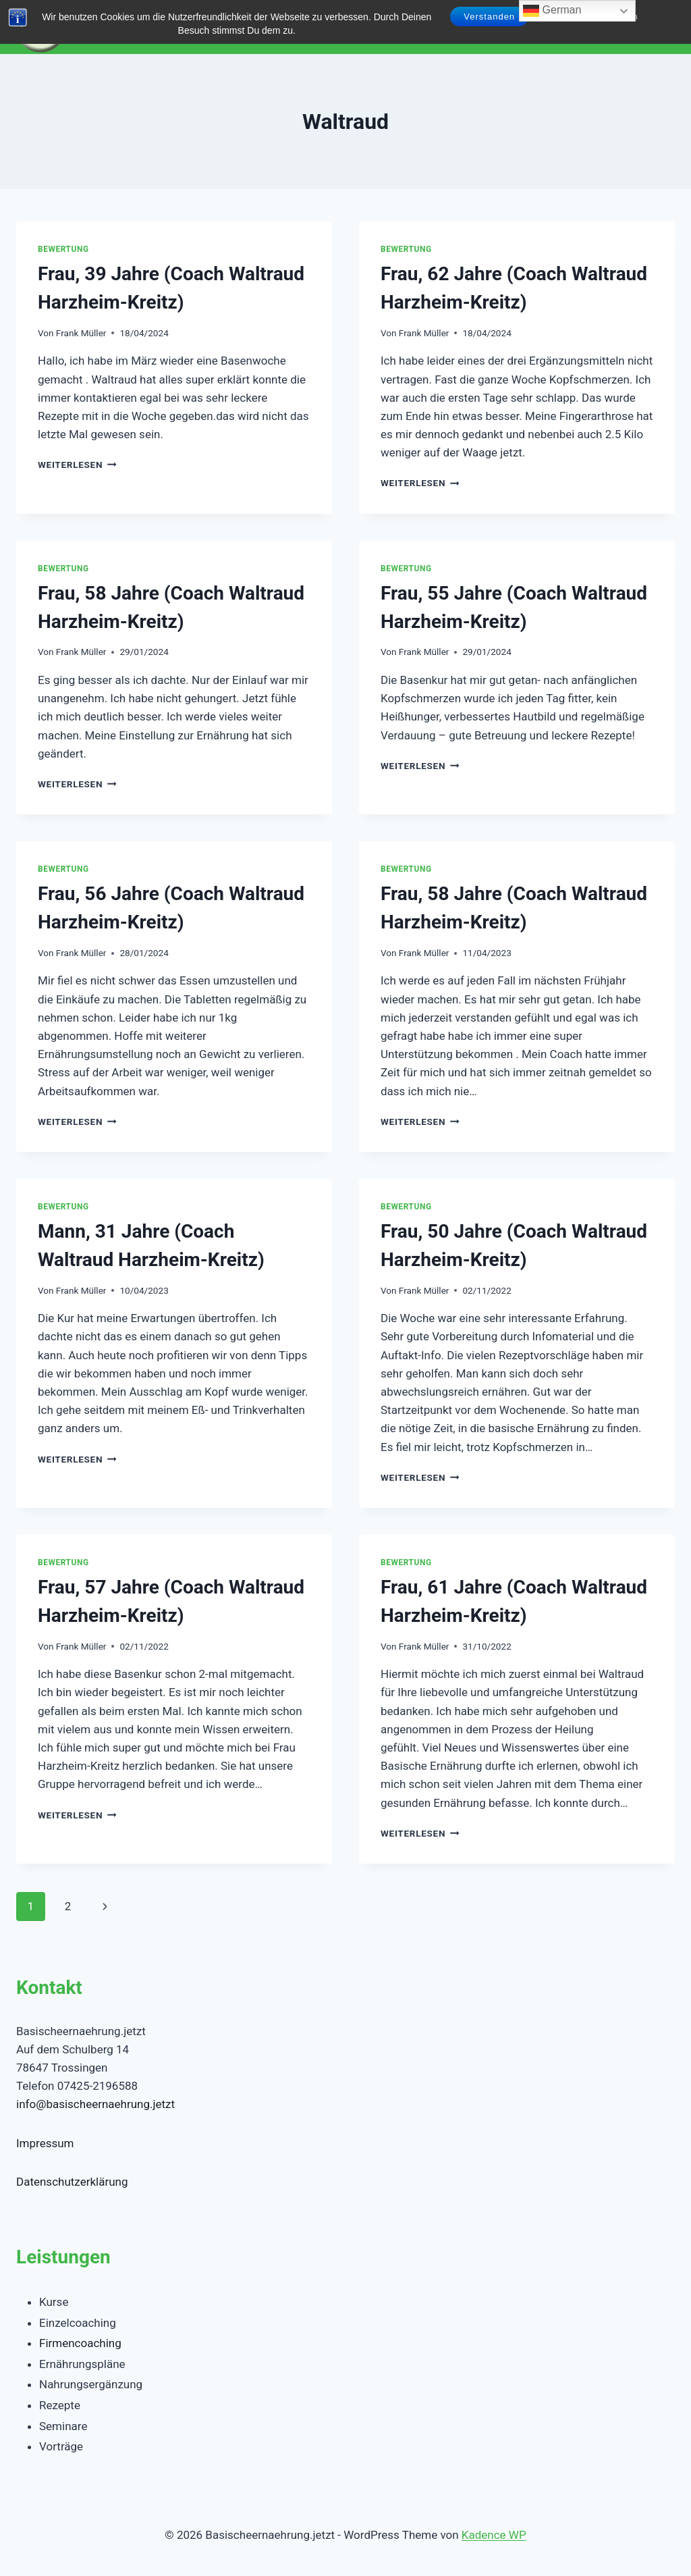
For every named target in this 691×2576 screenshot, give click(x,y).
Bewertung (63, 249)
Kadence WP (494, 2535)
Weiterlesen (77, 464)
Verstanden (489, 16)
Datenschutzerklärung (72, 2181)
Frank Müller (81, 332)
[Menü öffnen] (662, 26)
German (552, 11)
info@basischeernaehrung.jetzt (95, 2104)
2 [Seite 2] (68, 1906)
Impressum (45, 2143)
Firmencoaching (80, 2343)
